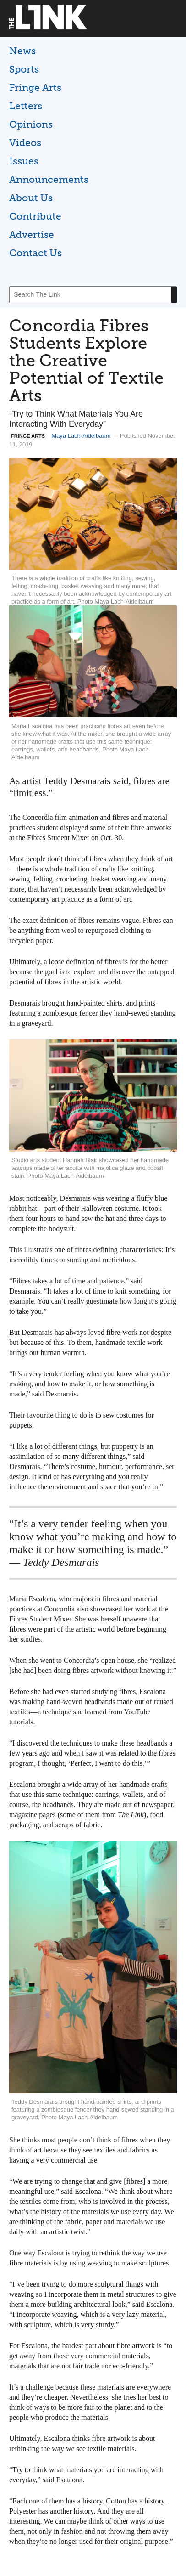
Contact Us (35, 253)
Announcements (48, 179)
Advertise (31, 234)
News (22, 50)
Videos (25, 142)
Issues (23, 161)
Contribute (35, 216)
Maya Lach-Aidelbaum (80, 435)
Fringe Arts (35, 87)
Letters (25, 106)
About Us (31, 197)
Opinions (31, 124)
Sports (24, 69)
